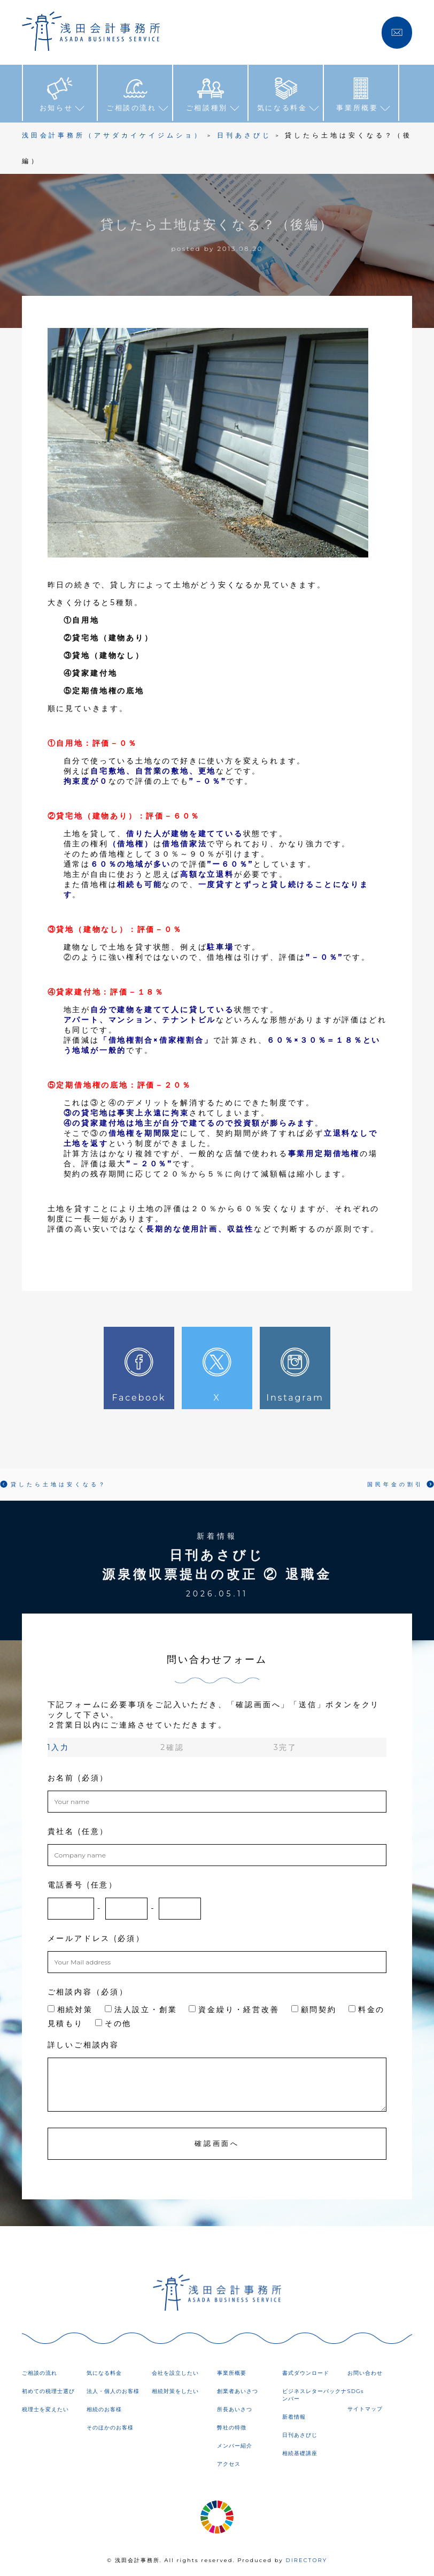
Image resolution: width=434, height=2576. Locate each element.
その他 (113, 2023)
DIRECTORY (306, 2559)
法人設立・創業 (141, 2009)
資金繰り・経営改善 (234, 2009)
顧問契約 (314, 2009)
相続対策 (70, 2009)
